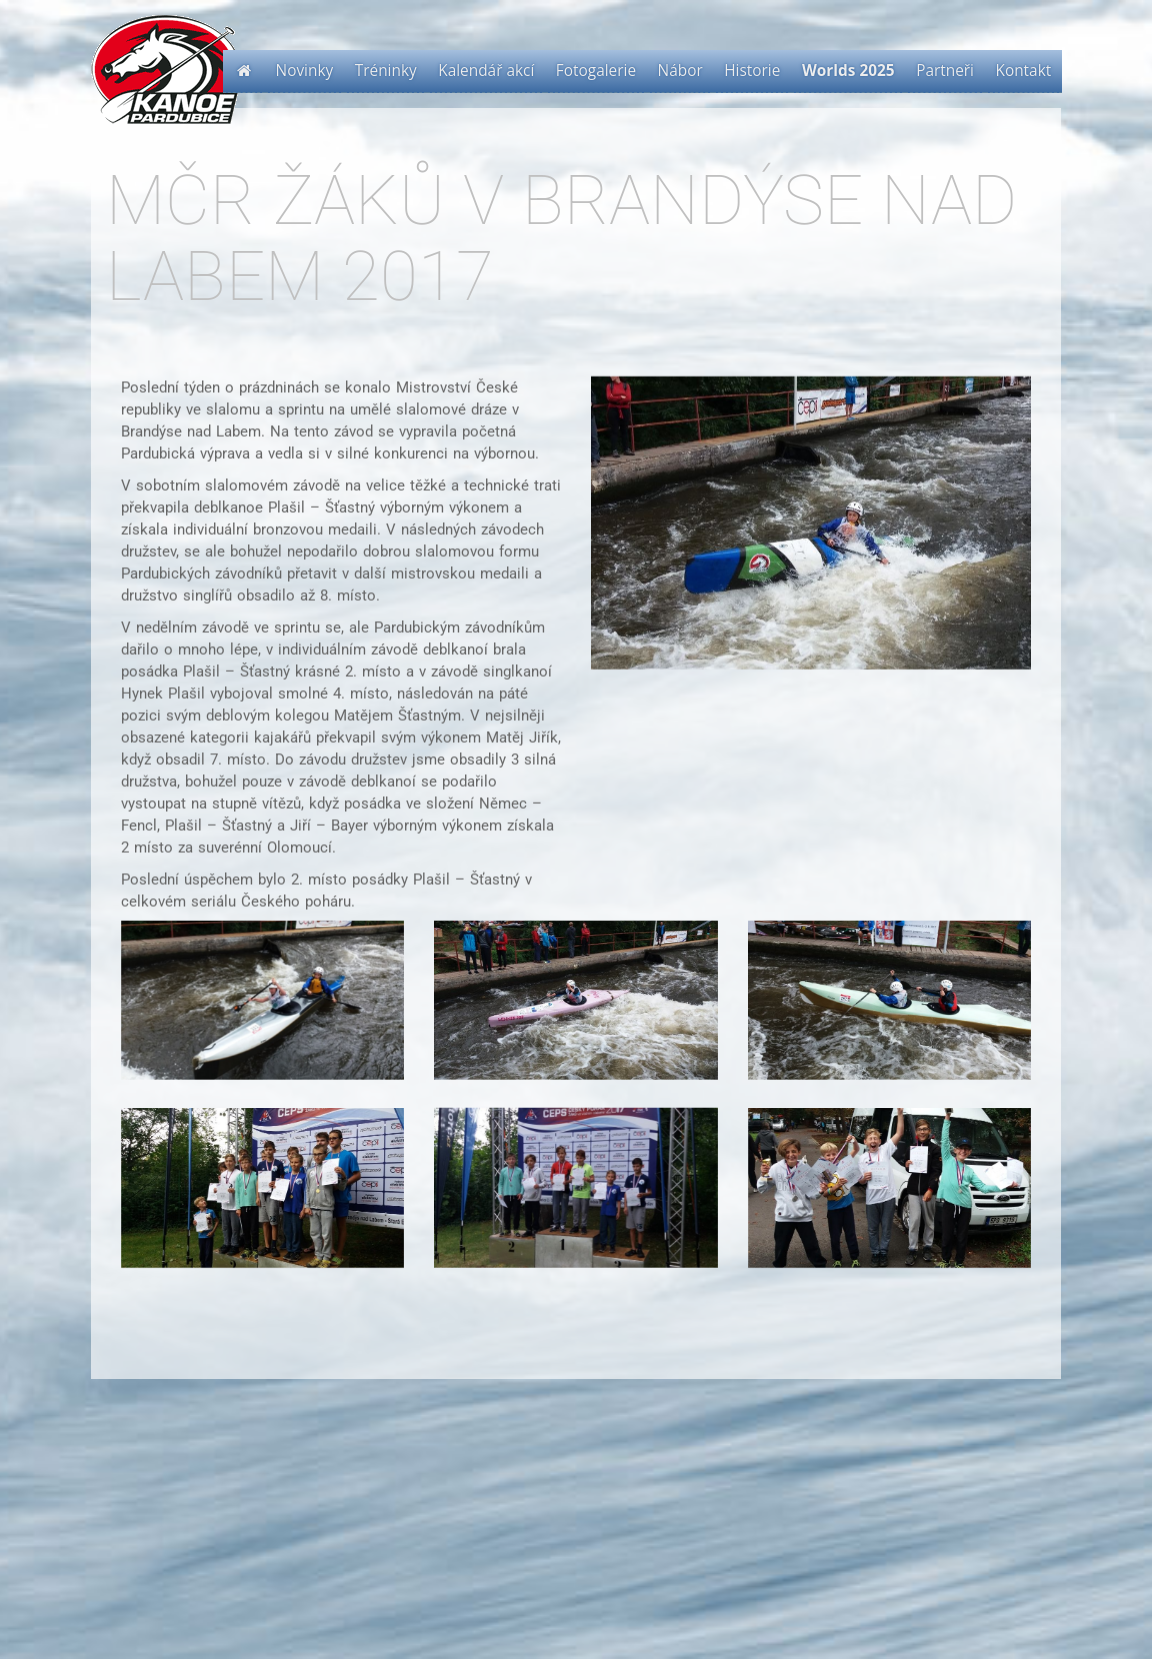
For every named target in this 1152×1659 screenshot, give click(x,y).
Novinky (305, 70)
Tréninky (386, 70)
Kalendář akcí (486, 70)
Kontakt (1024, 70)
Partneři (945, 70)
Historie (752, 70)
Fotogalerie (596, 70)
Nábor (680, 70)
